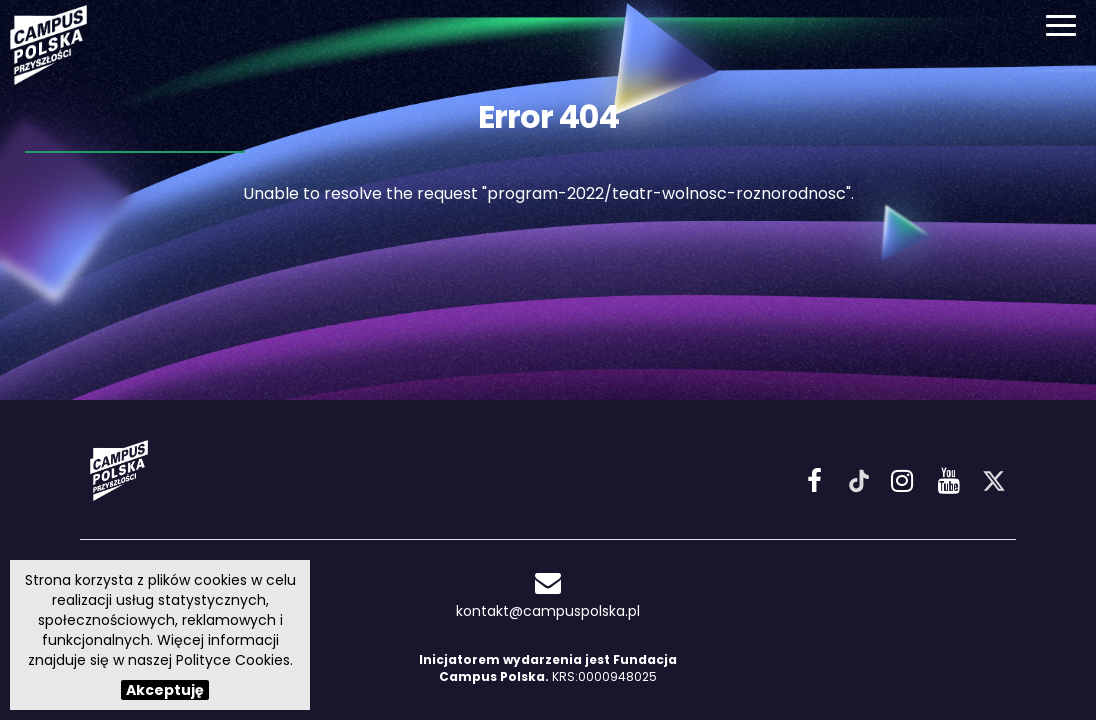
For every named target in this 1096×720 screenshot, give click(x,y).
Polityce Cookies (233, 660)
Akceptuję (165, 690)
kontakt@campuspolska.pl (548, 595)
